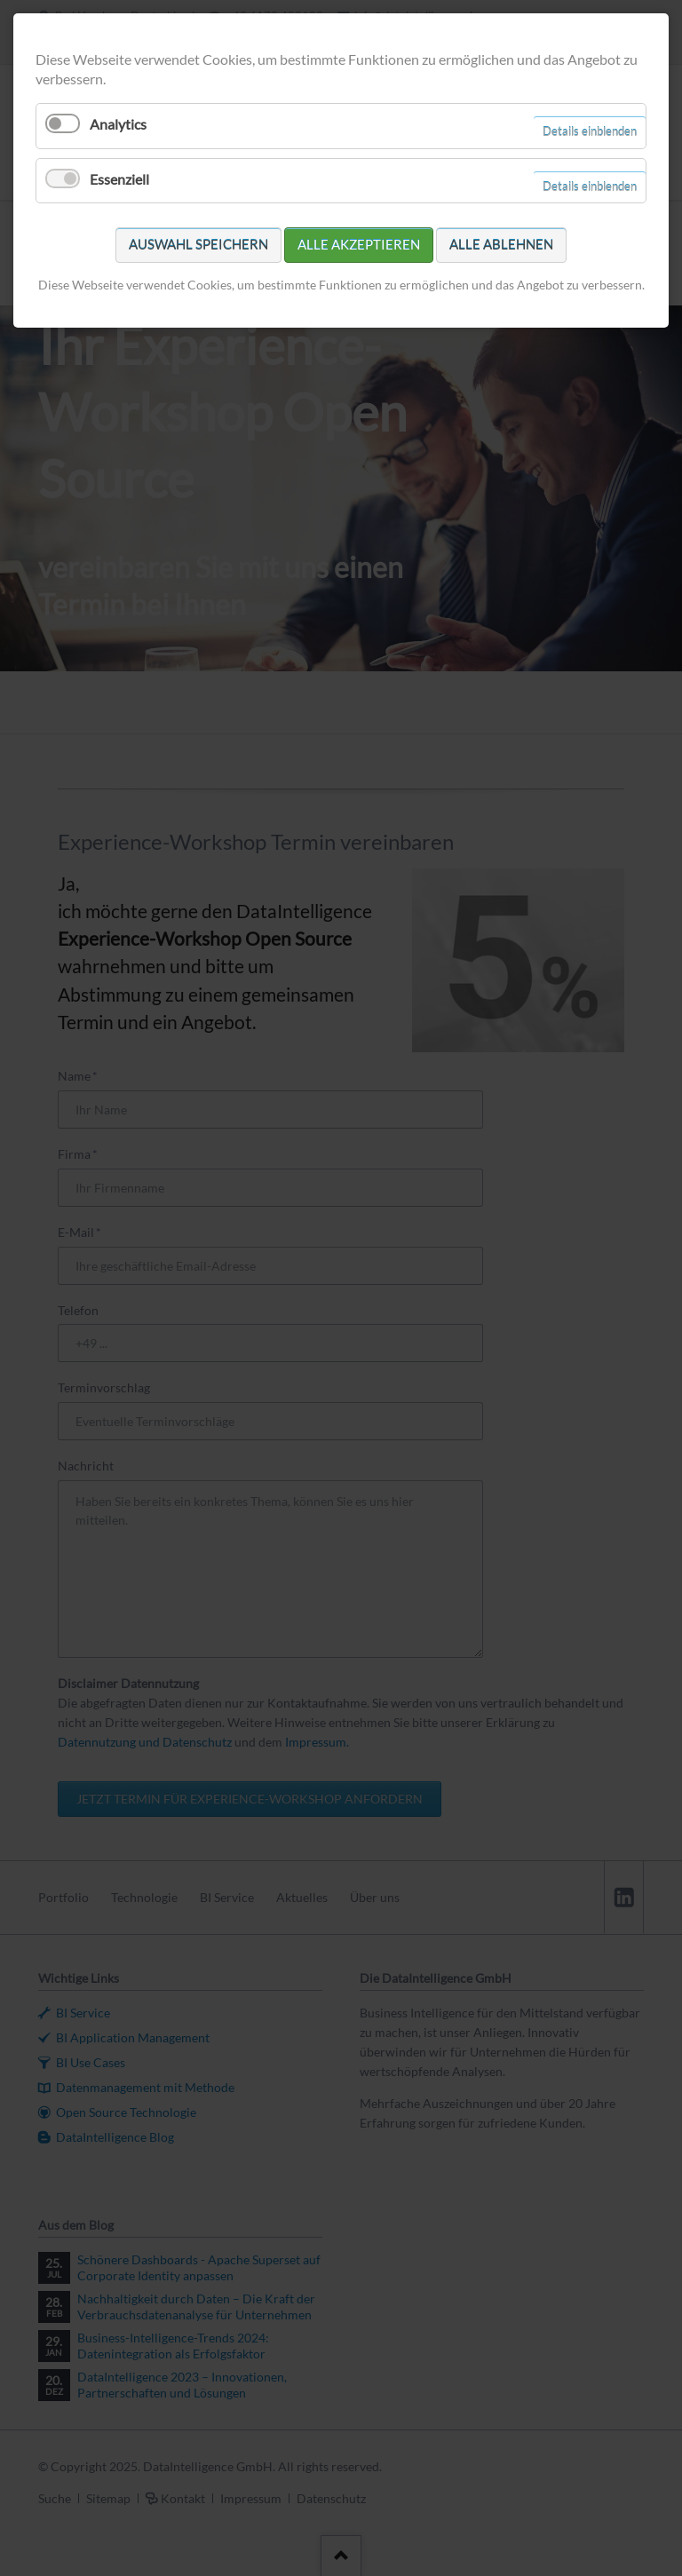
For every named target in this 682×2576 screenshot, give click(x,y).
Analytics (118, 123)
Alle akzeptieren (358, 244)
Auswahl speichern (198, 244)
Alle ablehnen (501, 244)
